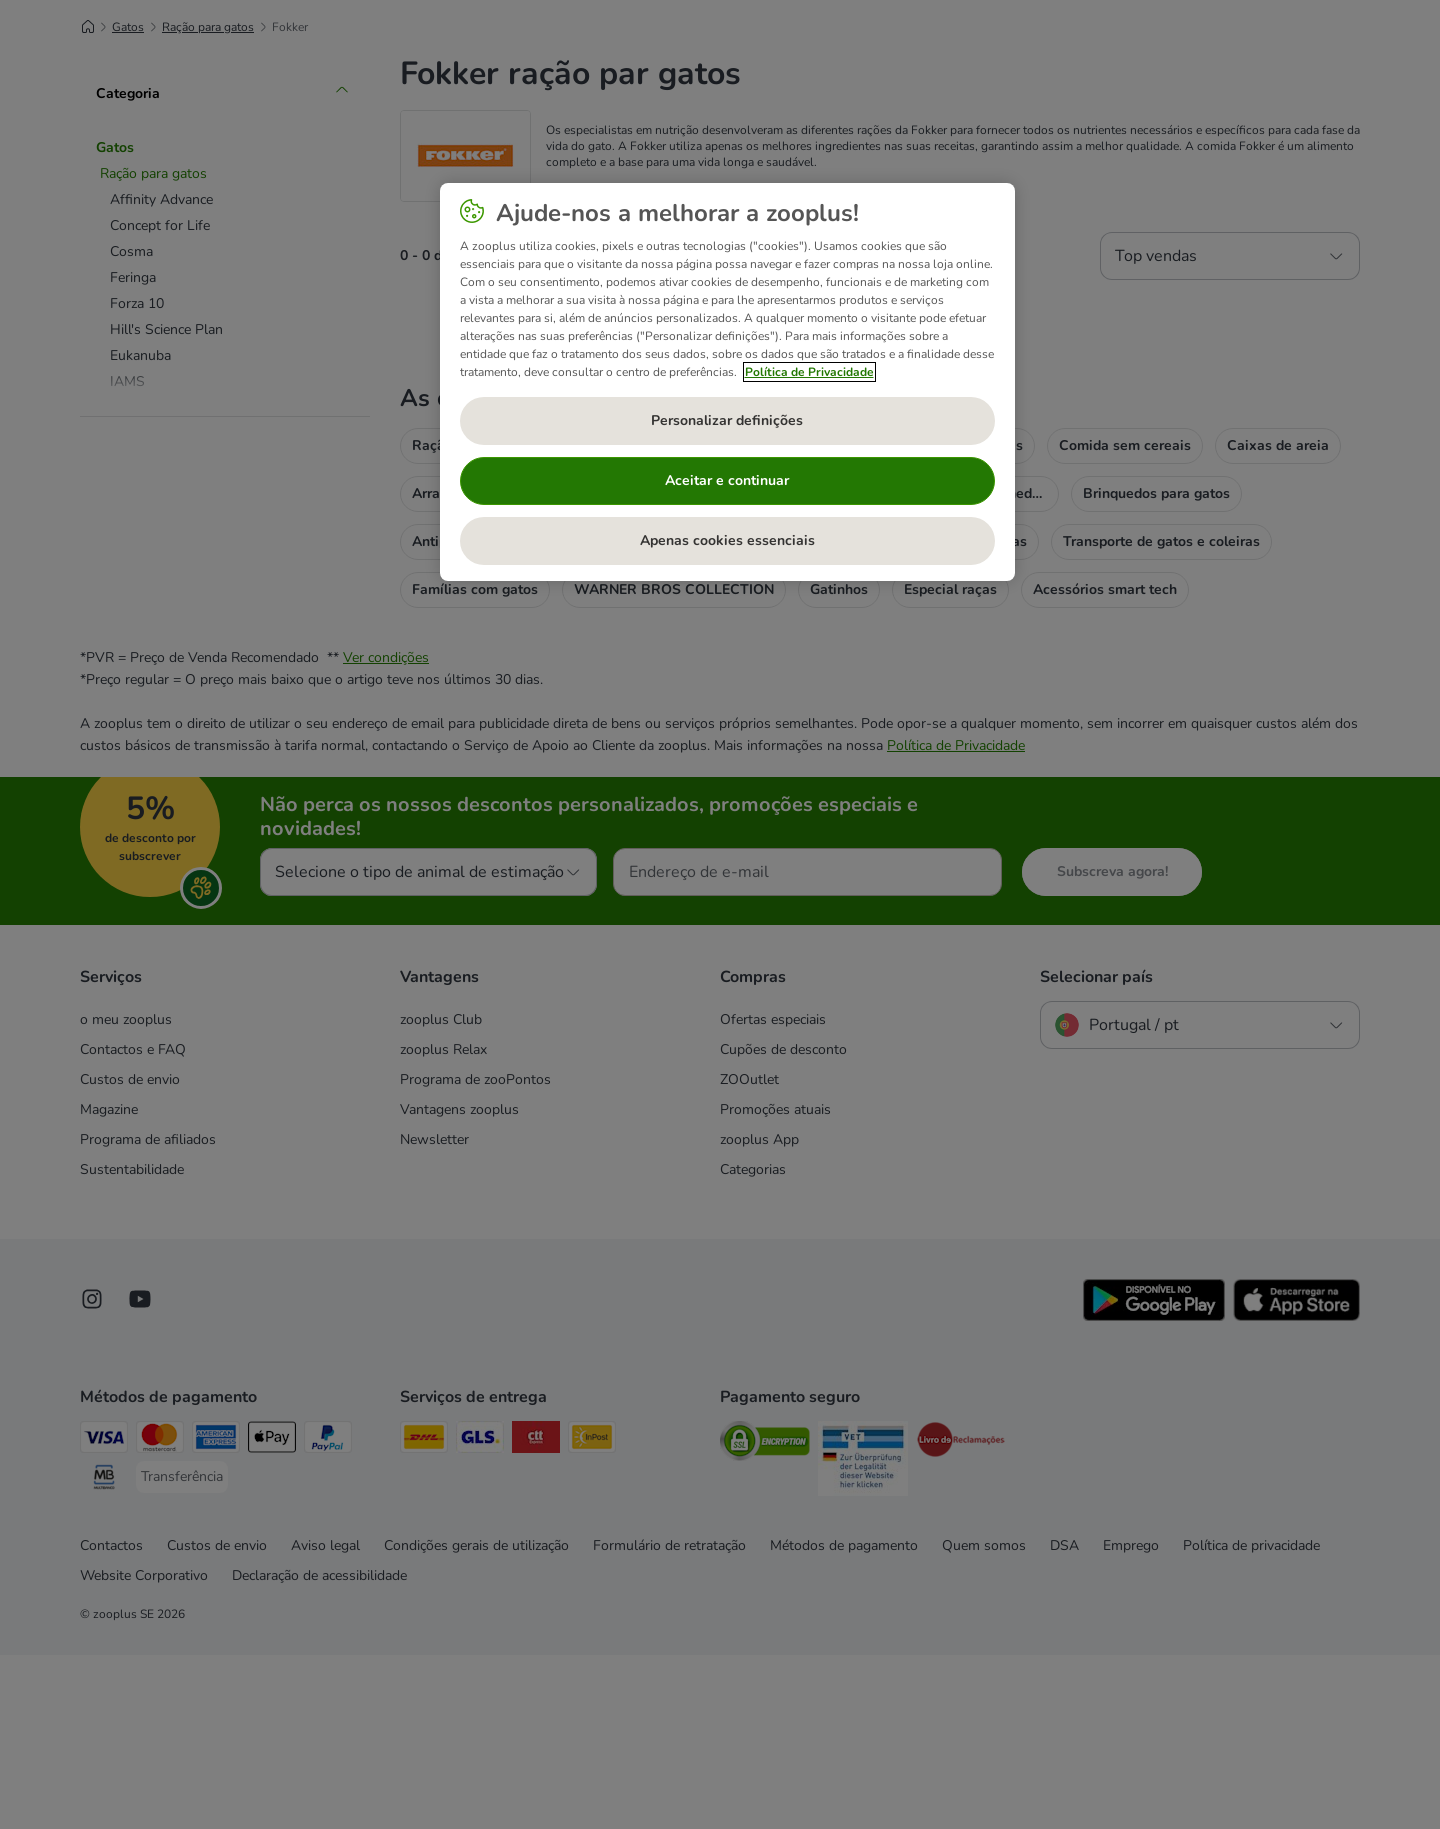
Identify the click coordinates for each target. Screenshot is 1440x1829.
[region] (727, 382)
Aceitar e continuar (727, 480)
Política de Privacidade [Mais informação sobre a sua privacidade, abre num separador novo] (809, 372)
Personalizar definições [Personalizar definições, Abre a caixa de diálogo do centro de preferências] (727, 420)
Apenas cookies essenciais (727, 540)
